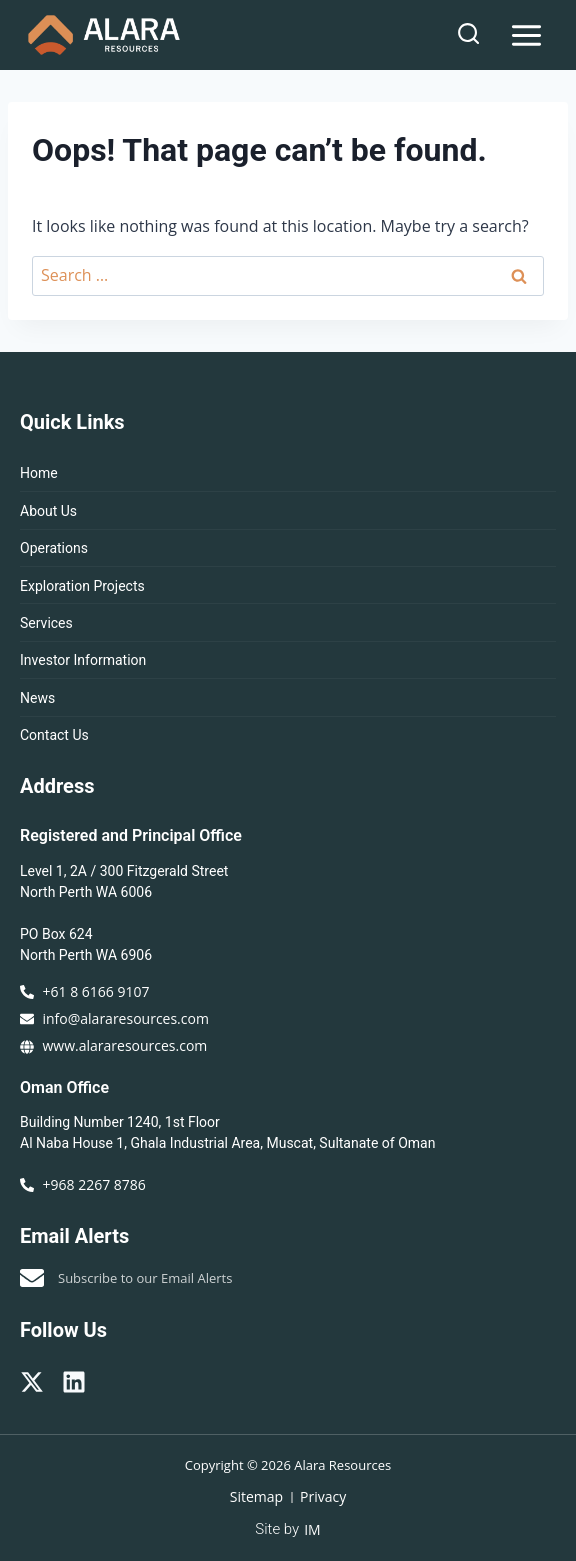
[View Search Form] (468, 34)
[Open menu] (526, 35)
